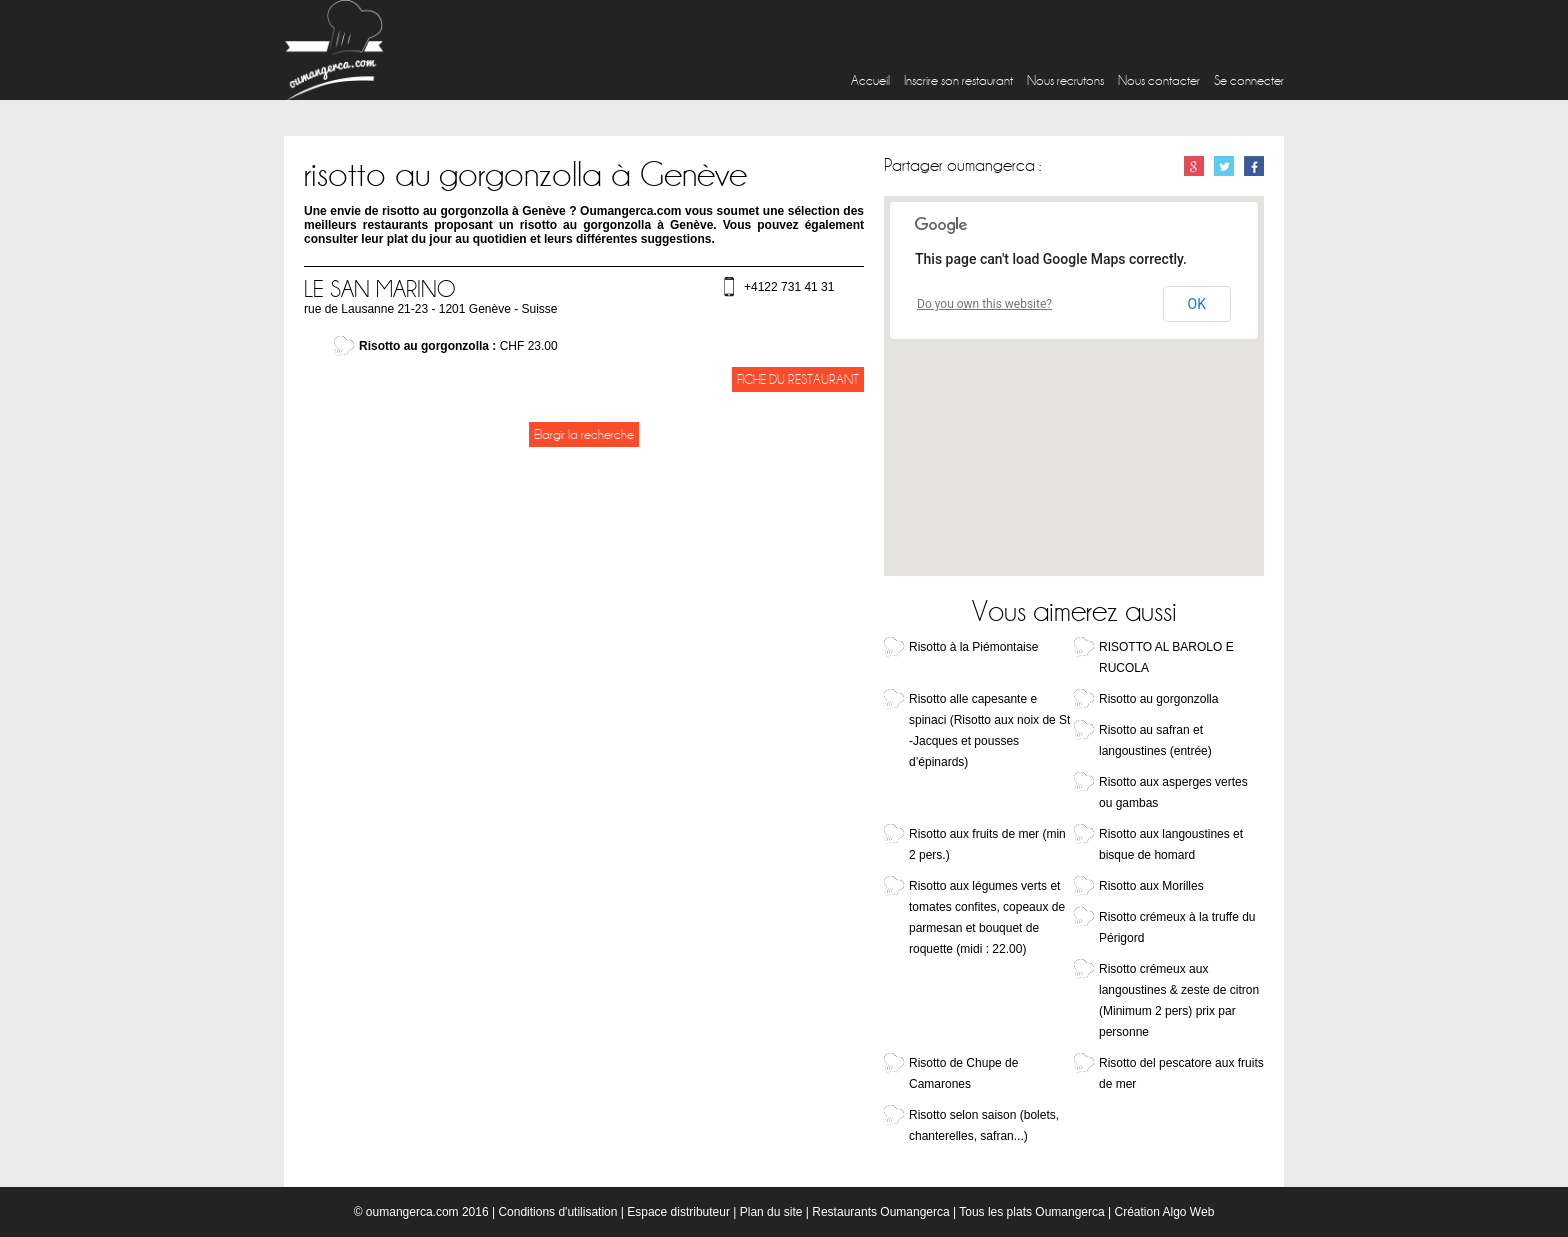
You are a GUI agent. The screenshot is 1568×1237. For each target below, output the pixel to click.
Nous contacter (1159, 80)
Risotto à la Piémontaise (973, 647)
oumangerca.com (412, 1212)
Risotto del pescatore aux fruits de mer (1181, 1073)
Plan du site (771, 1212)
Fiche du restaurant (798, 379)
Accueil (870, 80)
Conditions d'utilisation (557, 1212)
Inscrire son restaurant (958, 80)
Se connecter (1249, 80)
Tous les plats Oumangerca (1031, 1212)
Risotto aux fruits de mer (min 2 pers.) (987, 844)
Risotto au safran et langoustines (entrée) (1155, 740)
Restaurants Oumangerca (880, 1212)
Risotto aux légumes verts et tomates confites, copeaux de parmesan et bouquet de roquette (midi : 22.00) (987, 917)
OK (1197, 304)
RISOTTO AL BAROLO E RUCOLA (1166, 657)
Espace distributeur (678, 1212)
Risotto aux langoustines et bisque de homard (1171, 844)
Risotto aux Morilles (1151, 886)
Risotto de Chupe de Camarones (963, 1073)
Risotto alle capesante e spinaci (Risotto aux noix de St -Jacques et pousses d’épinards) (989, 730)
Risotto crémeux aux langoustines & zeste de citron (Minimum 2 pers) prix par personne (1179, 1000)
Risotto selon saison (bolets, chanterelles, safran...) (984, 1125)
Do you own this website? (984, 304)
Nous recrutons (1065, 80)
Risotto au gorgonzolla (1158, 699)
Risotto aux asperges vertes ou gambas (1173, 792)
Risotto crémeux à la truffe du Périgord (1177, 927)
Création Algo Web (1164, 1212)
